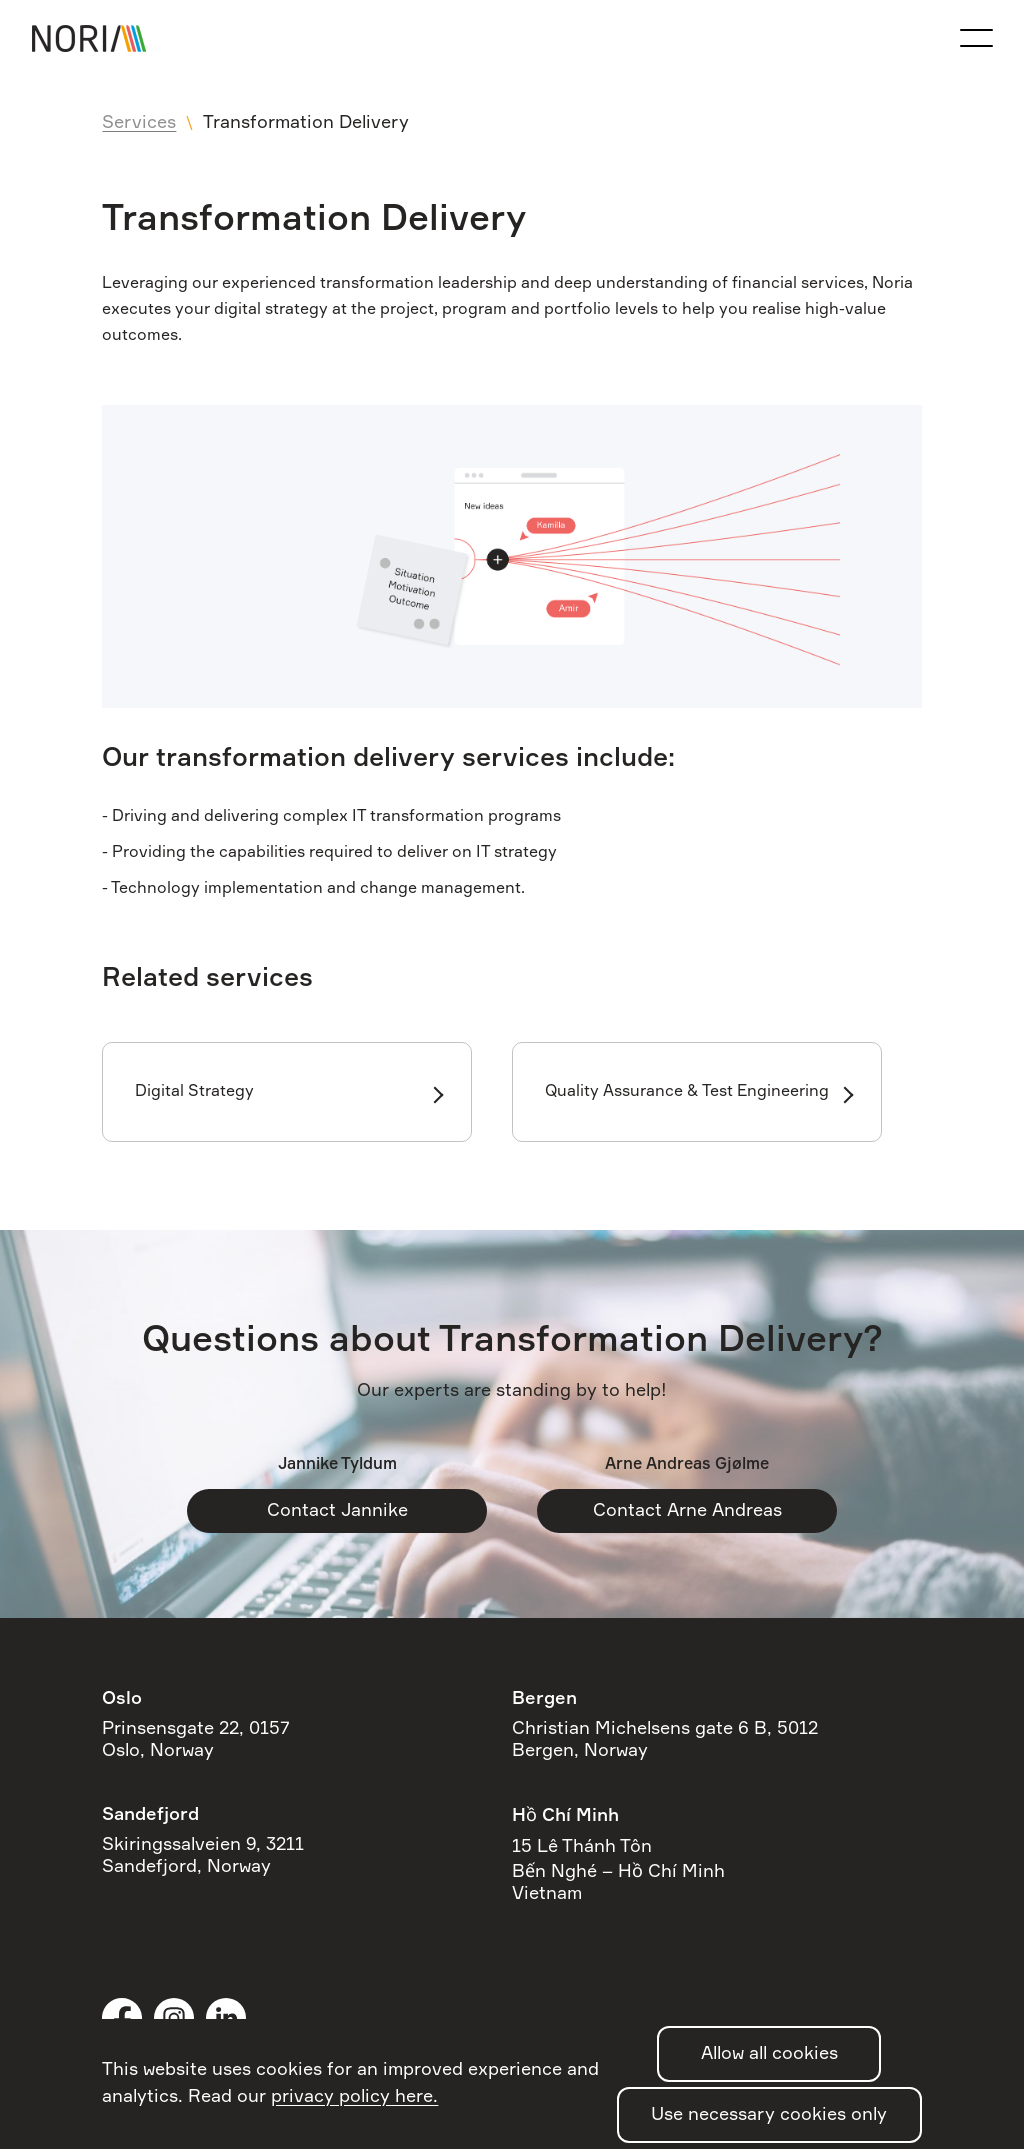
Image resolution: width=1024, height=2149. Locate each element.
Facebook (122, 2018)
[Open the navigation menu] (976, 38)
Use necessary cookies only (769, 2115)
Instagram (174, 2018)
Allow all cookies (769, 2054)
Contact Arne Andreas (687, 1511)
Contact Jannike (337, 1511)
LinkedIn (226, 2018)
